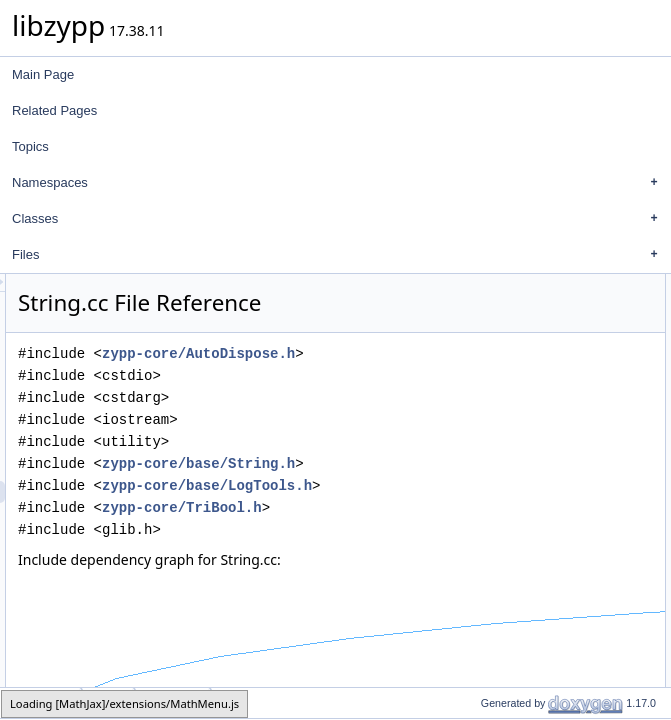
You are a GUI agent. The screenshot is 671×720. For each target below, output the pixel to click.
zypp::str (571, 329)
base (109, 702)
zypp (561, 307)
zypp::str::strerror (594, 439)
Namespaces (340, 183)
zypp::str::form (587, 417)
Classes (340, 219)
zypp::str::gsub (608, 615)
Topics (30, 146)
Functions (559, 395)
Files (340, 255)
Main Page (43, 74)
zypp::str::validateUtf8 (606, 461)
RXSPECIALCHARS (603, 373)
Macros (552, 351)
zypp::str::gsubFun (618, 659)
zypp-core (41, 702)
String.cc (173, 702)
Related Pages (54, 110)
